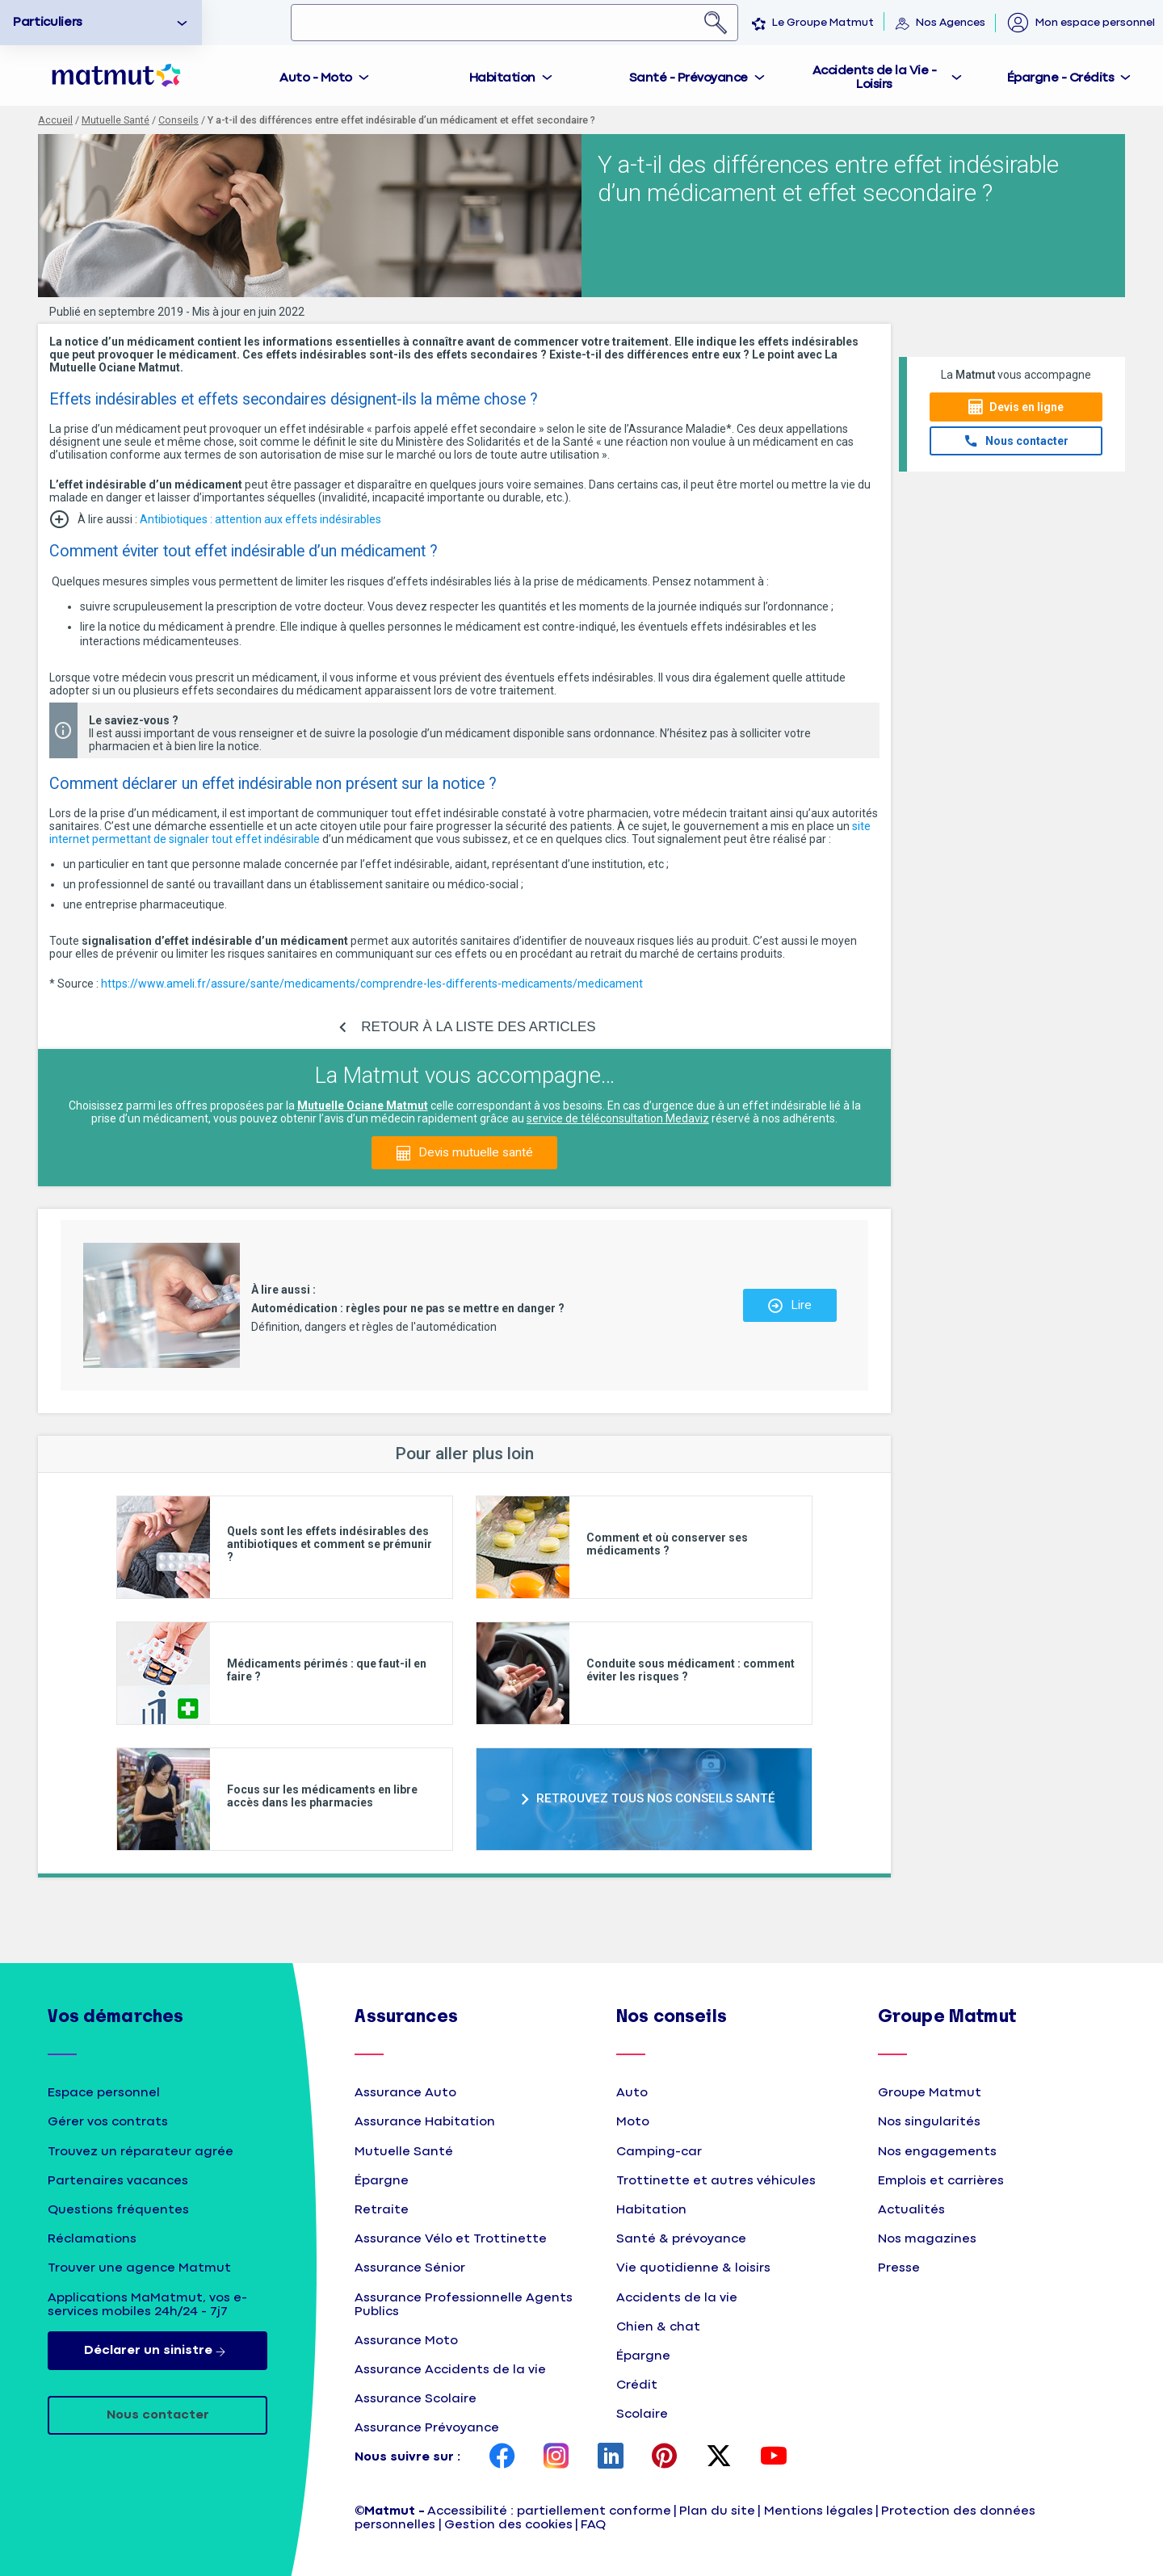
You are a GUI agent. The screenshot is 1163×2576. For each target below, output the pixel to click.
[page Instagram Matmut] (556, 2457)
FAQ (593, 2525)
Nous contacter (1027, 440)
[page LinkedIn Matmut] (610, 2457)
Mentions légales (818, 2511)
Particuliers (47, 22)
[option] (101, 22)
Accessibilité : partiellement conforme (549, 2511)
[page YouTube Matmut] (774, 2457)
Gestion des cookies (508, 2525)
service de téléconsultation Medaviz (618, 1118)
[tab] (325, 75)
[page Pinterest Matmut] (665, 2457)
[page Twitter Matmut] (719, 2457)
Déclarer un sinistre (158, 2351)
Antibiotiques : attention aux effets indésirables (260, 519)
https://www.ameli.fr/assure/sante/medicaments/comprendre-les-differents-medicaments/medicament (372, 983)
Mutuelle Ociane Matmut (362, 1105)
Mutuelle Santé (115, 120)
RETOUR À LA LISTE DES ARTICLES (478, 1026)
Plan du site (717, 2511)
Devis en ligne (1026, 407)
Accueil (55, 120)
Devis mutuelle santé (475, 1152)
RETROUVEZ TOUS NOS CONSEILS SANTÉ (655, 1798)
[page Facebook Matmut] (502, 2457)
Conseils (178, 120)
